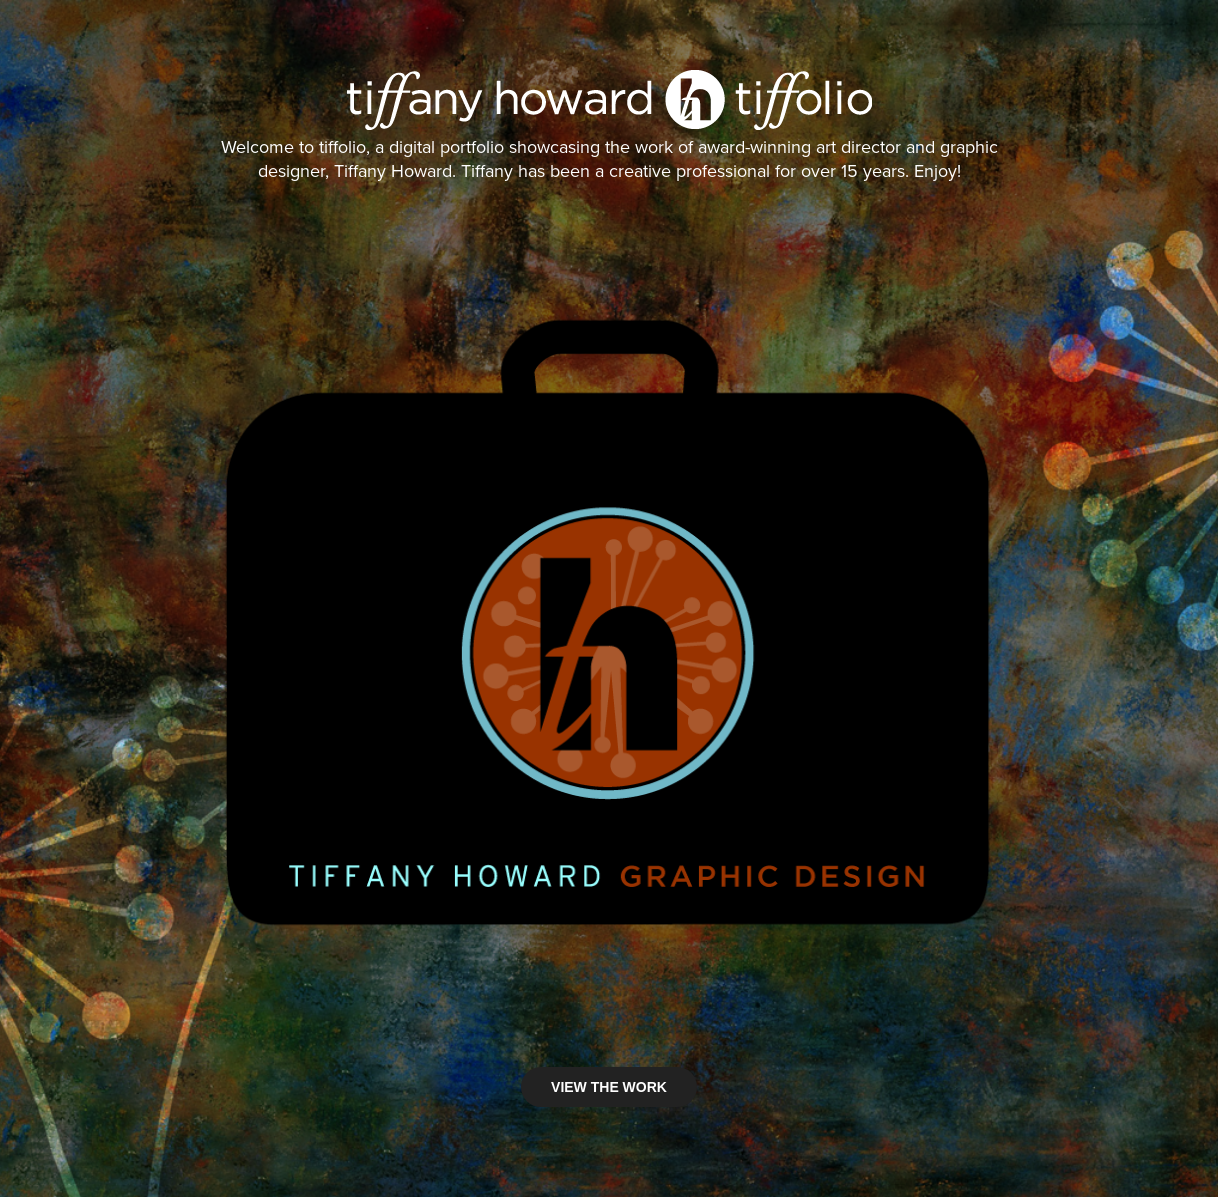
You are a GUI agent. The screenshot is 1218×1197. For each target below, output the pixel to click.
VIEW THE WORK (609, 1087)
